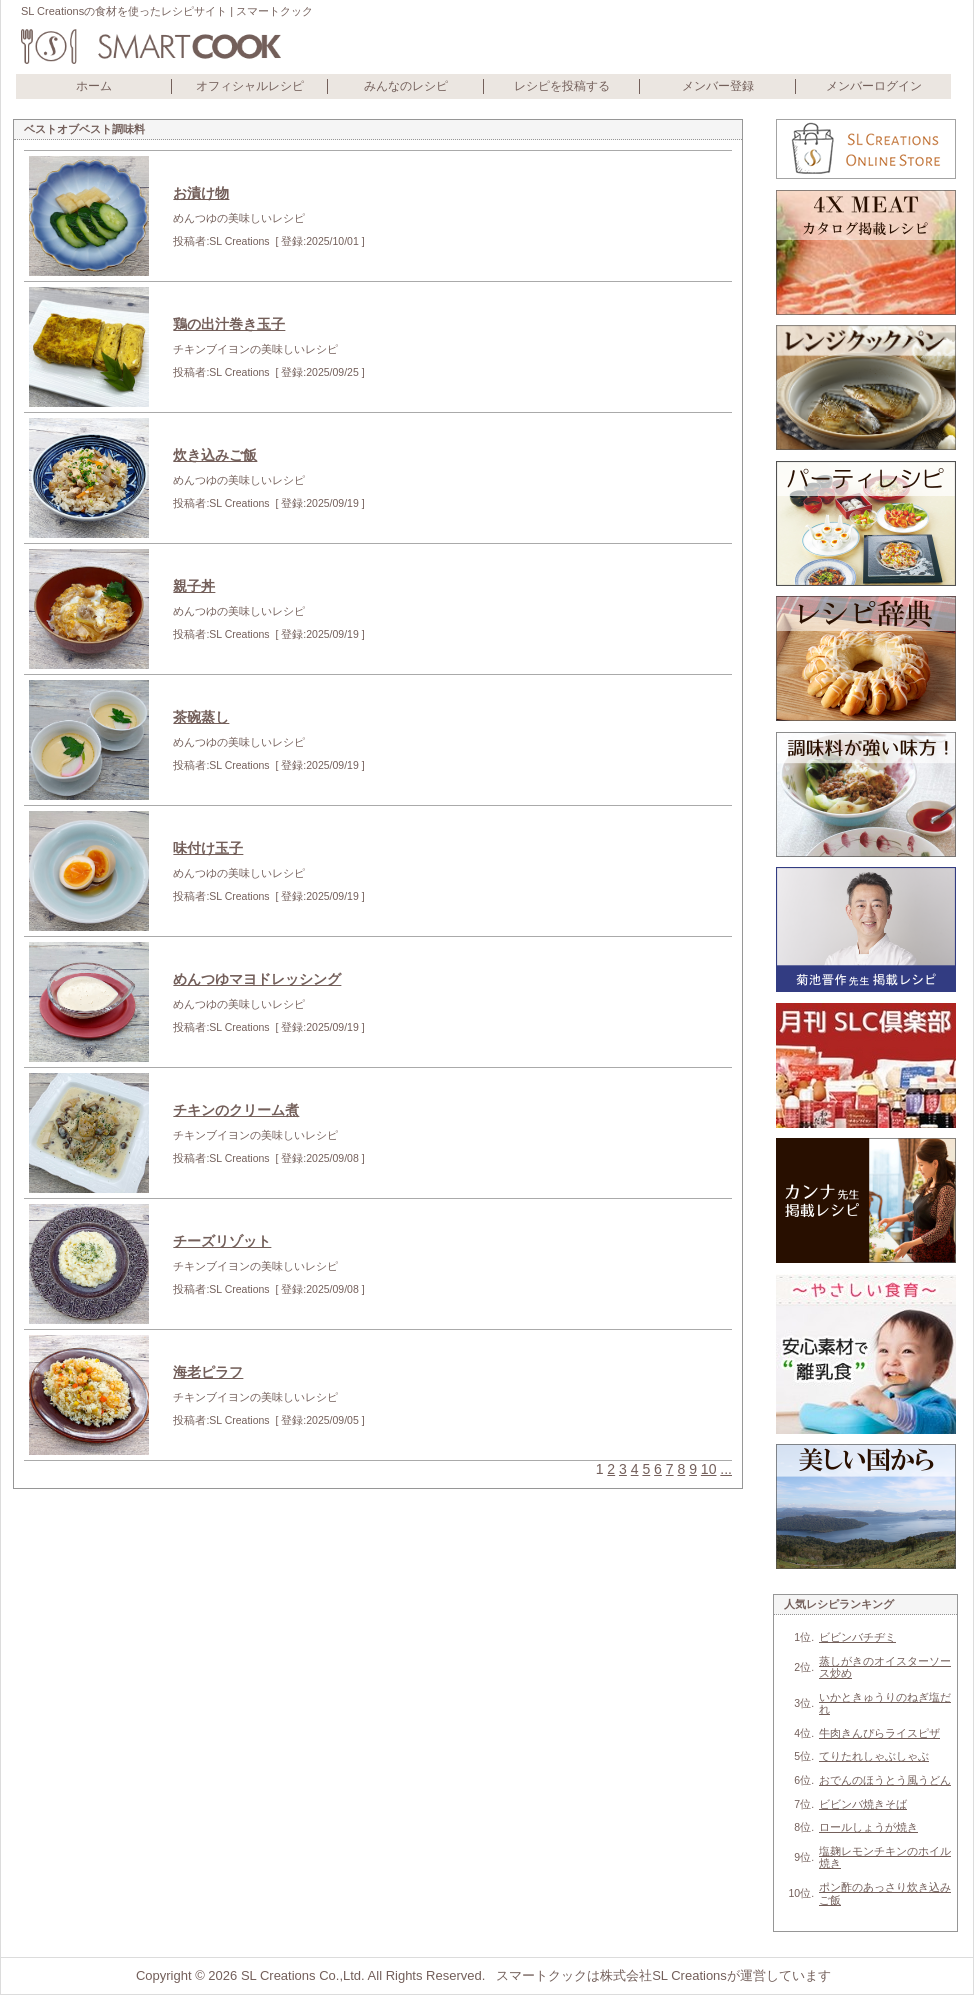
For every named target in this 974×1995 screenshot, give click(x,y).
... (726, 1469)
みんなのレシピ (406, 86)
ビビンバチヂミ (857, 1637)
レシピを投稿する (562, 86)
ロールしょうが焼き (868, 1827)
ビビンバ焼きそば (863, 1804)
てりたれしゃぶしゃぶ (874, 1756)
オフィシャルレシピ (250, 86)
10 (709, 1469)
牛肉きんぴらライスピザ (879, 1733)
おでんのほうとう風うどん (885, 1780)
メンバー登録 (718, 86)
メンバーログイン (874, 86)
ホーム (94, 86)
